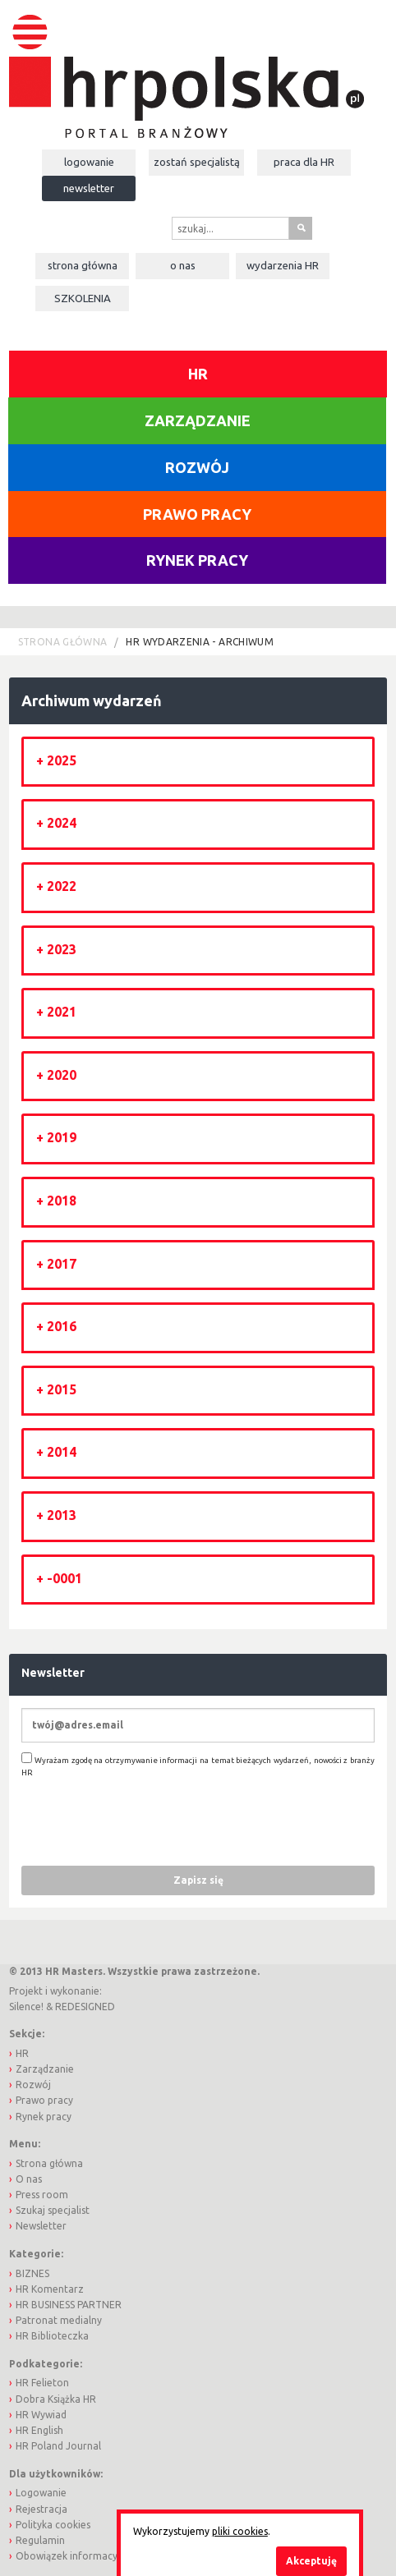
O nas (183, 265)
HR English (39, 2430)
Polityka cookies (53, 2524)
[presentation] (146, 1821)
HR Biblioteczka (52, 2335)
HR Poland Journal (58, 2446)
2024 (61, 822)
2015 (61, 1389)
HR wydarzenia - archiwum (200, 641)
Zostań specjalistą (197, 162)
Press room (42, 2194)
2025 (61, 760)
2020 (61, 1075)
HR (198, 373)
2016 (61, 1326)
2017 (61, 1263)
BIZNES (32, 2273)
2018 (61, 1200)
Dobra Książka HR (56, 2399)
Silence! (26, 2006)
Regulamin (40, 2540)
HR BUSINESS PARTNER (69, 2304)
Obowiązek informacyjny (73, 2556)
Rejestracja (41, 2509)
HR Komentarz (50, 2289)
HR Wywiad (41, 2414)
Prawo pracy (197, 514)
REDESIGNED (85, 2006)
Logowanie (89, 162)
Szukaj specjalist (53, 2210)
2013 (61, 1515)
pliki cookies (240, 2531)
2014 (61, 1451)
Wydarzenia (282, 265)
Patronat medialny (59, 2320)
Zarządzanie (198, 420)
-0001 (64, 1578)
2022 (61, 886)
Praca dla (304, 162)
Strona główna (82, 265)
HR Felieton (42, 2382)
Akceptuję (311, 2560)
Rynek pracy (197, 560)
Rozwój (197, 467)
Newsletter (88, 188)
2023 (61, 949)
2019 (61, 1137)
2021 (61, 1011)
